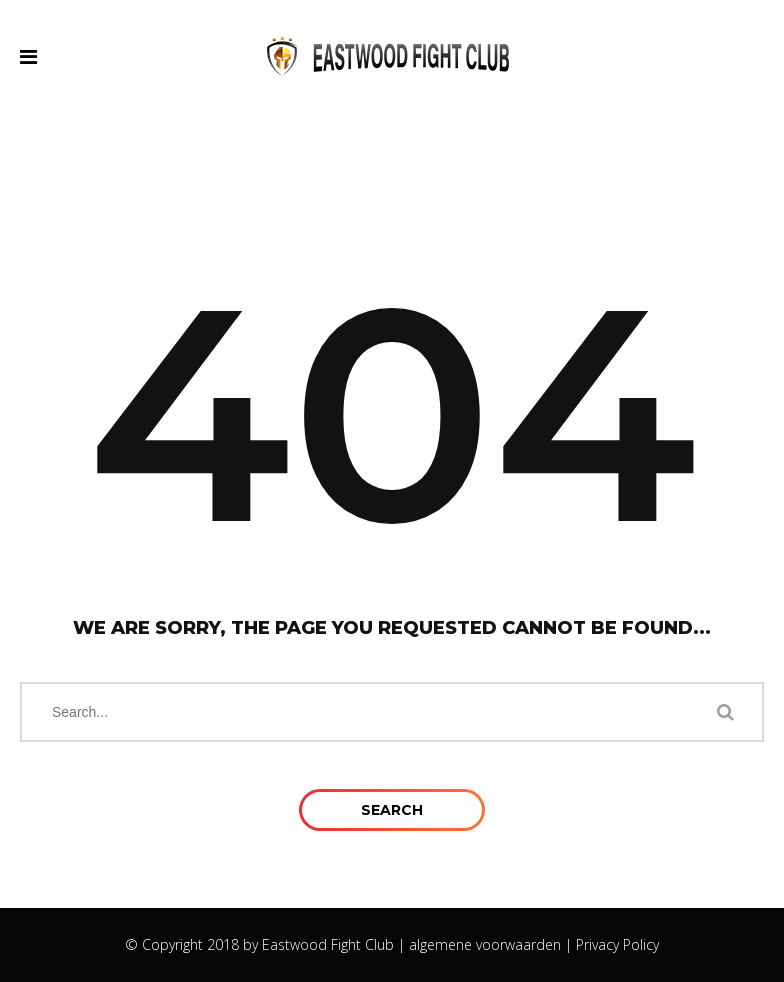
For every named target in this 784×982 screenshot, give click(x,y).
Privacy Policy (617, 944)
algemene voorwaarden (485, 944)
